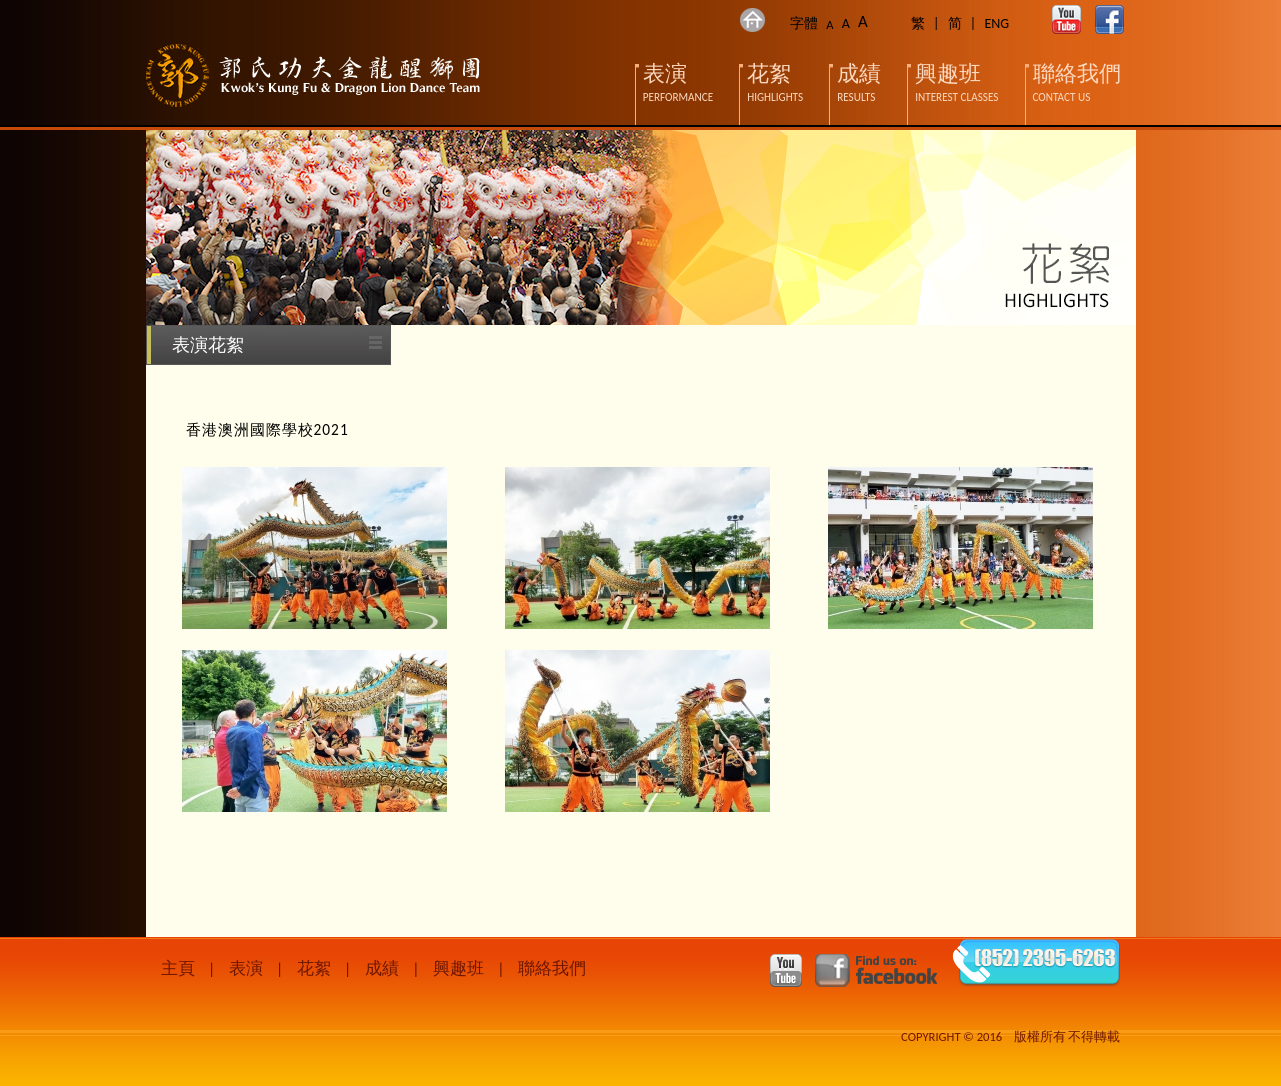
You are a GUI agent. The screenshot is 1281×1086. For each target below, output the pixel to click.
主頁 (178, 968)
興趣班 (458, 968)
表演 (246, 968)
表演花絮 (208, 345)
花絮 (314, 968)
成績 (382, 968)
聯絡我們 (552, 968)
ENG (996, 23)
